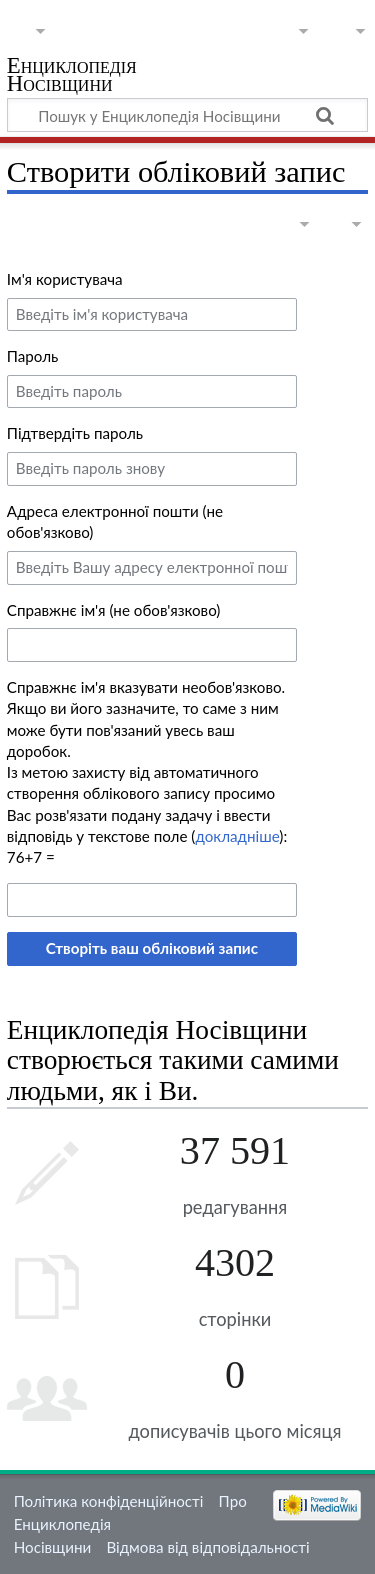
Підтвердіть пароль (75, 433)
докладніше (237, 836)
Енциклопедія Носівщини (72, 76)
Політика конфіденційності (109, 1501)
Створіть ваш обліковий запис (152, 948)
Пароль (33, 356)
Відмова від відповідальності (207, 1547)
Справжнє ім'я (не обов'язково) (114, 610)
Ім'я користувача (65, 279)
